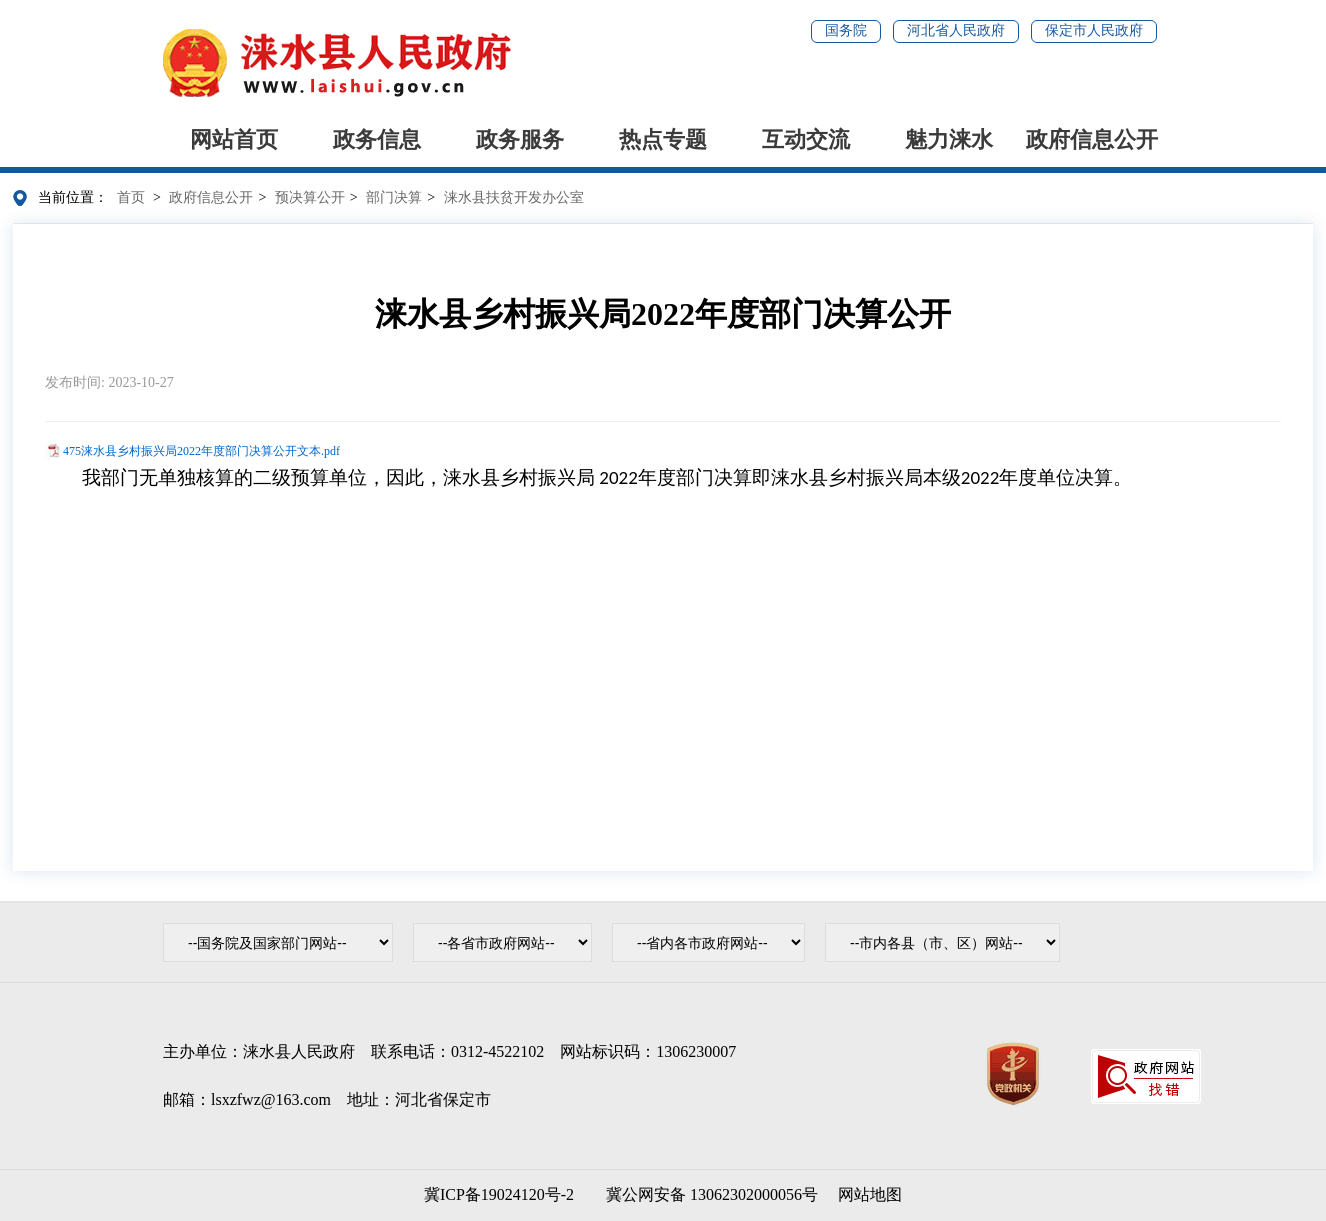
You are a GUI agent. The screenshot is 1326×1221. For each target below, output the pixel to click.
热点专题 (663, 139)
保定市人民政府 (1094, 30)
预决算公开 (310, 197)
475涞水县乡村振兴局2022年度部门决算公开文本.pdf (201, 451)
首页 (131, 197)
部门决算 (394, 197)
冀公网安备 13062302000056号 (708, 1194)
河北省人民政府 (956, 30)
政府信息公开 (1092, 139)
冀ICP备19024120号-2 (499, 1194)
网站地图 (870, 1194)
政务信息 (377, 139)
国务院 (846, 30)
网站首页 (234, 139)
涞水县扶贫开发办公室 (514, 197)
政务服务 (520, 139)
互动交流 (806, 139)
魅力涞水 (949, 139)
